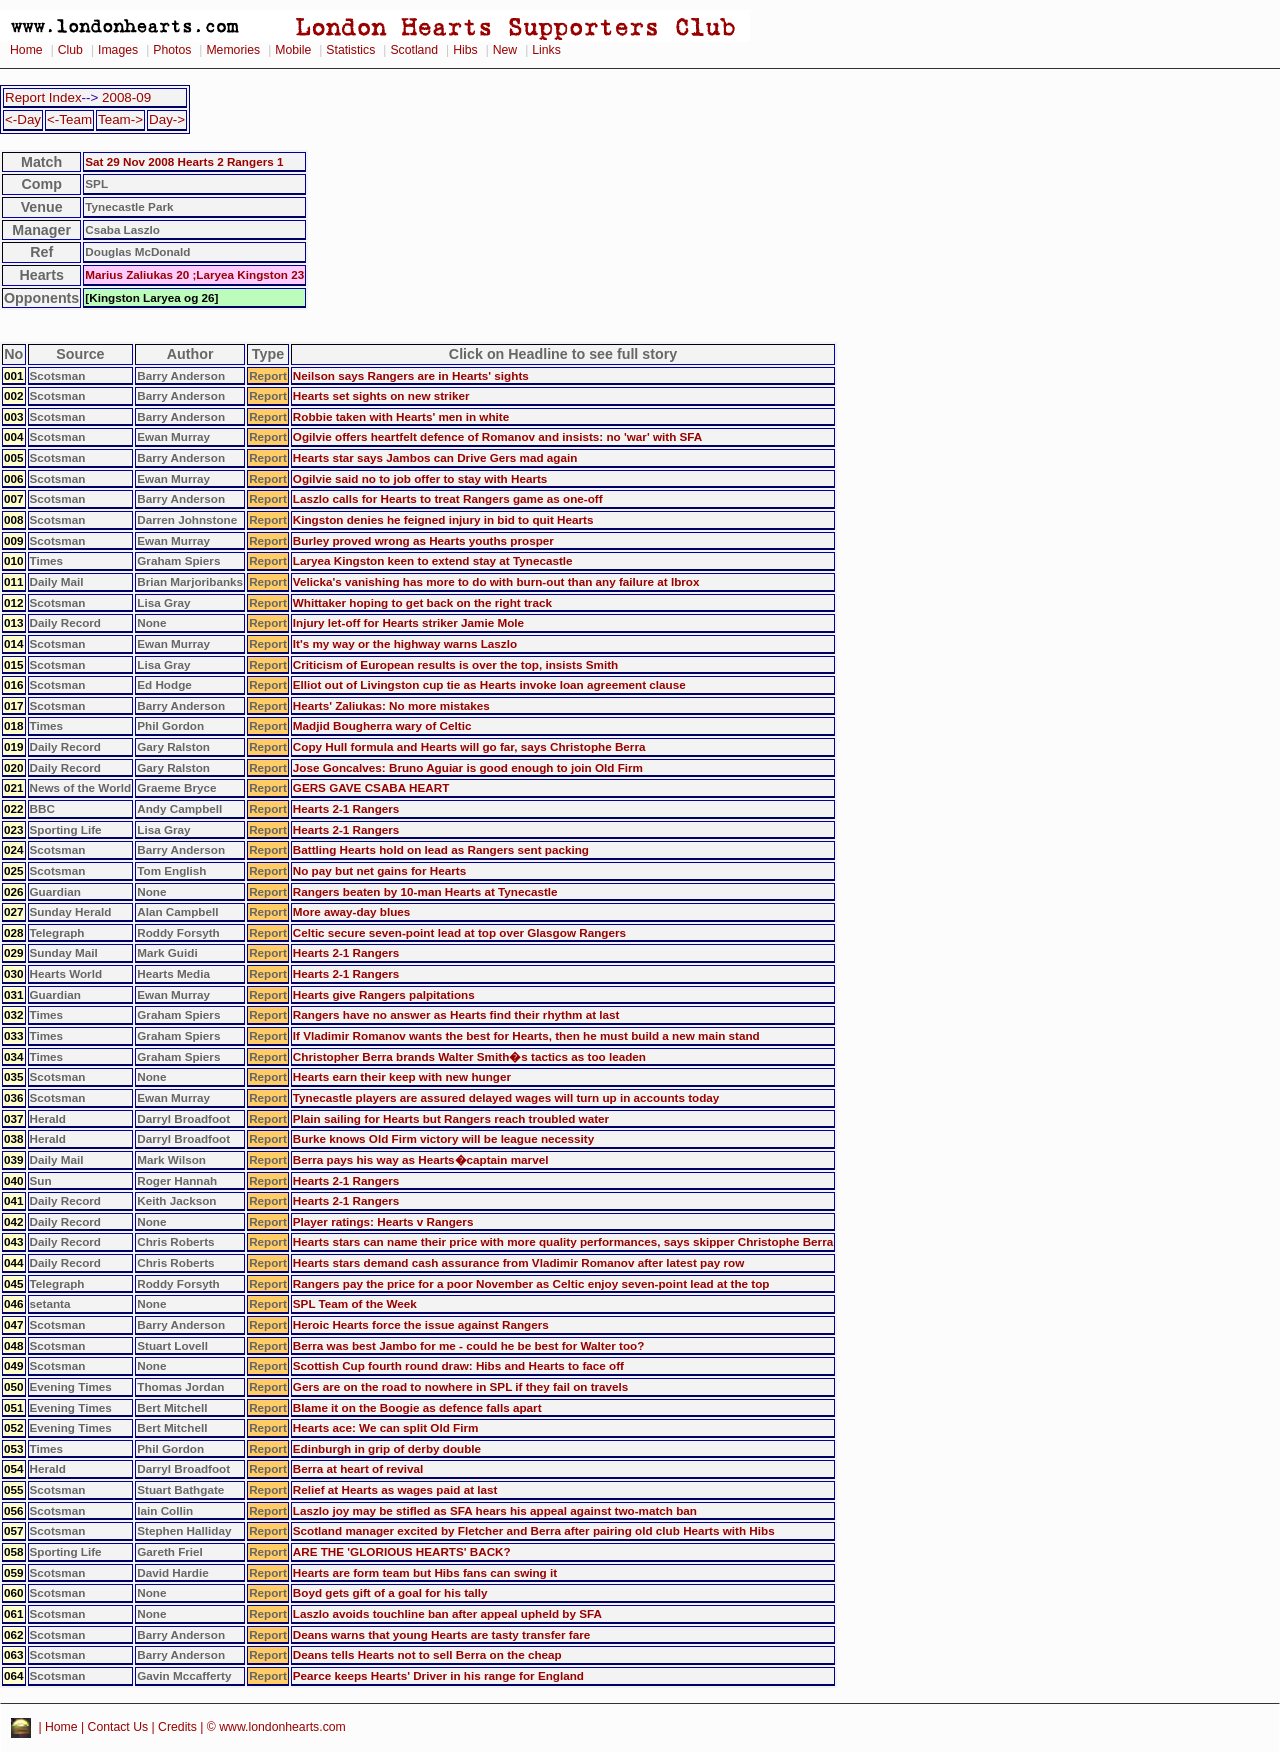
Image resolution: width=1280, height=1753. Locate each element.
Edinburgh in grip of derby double (387, 1448)
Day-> (167, 119)
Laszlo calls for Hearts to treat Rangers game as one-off (448, 498)
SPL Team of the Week (355, 1303)
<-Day (23, 119)
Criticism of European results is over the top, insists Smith (455, 664)
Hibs (465, 50)
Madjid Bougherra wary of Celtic (382, 725)
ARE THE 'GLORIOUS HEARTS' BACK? (402, 1551)
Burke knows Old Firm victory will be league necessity (443, 1138)
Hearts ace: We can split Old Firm (386, 1427)
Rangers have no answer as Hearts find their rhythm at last (456, 1014)
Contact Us (118, 1728)
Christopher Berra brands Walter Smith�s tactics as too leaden (469, 1056)
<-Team (69, 119)
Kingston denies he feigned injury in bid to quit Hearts (443, 519)
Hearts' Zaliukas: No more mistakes (391, 705)
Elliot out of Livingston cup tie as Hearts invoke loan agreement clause (489, 684)
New (505, 50)
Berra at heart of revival (358, 1468)
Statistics (350, 50)
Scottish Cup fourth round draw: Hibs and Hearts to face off (458, 1365)
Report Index (43, 97)
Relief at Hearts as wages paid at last (395, 1489)
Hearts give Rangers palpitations (384, 994)
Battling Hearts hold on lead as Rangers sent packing (441, 849)
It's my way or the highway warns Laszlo (405, 643)
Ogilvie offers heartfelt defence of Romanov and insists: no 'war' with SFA (498, 436)
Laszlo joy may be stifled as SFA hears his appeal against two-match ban (495, 1510)
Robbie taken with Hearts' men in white (401, 416)
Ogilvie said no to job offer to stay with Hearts (420, 478)
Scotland (414, 50)
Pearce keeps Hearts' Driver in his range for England (438, 1675)
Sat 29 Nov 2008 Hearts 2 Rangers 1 (184, 161)
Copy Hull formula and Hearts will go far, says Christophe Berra (469, 746)
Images (118, 50)
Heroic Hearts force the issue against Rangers (421, 1324)
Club (70, 50)
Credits (177, 1728)
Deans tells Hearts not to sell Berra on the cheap (427, 1654)
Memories (233, 50)
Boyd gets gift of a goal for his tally (390, 1592)
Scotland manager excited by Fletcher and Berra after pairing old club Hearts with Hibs (534, 1530)
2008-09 (126, 97)
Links (546, 50)
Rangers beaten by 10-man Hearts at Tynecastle (425, 891)
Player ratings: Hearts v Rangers (383, 1221)
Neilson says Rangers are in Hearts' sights (411, 375)
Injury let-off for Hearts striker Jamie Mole (408, 622)
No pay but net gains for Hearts (379, 870)
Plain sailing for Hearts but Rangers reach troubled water (451, 1118)
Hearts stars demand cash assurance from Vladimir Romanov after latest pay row (518, 1262)
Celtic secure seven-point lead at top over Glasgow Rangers (459, 932)
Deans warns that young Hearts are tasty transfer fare (442, 1634)
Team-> (120, 119)
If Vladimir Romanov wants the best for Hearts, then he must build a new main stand (526, 1035)
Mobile (293, 50)
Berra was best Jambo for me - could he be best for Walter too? (469, 1345)
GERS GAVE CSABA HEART (371, 787)
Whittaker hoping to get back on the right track (422, 602)
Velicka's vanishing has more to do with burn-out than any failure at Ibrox (496, 581)
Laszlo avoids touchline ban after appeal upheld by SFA (447, 1613)
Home (26, 50)
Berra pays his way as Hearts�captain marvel (421, 1159)
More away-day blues (352, 911)
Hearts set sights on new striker (381, 395)
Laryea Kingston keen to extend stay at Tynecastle (433, 560)
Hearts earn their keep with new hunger (402, 1076)
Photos (172, 50)
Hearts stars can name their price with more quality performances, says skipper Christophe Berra (563, 1241)
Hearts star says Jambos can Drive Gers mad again (435, 457)
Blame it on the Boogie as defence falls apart (417, 1407)
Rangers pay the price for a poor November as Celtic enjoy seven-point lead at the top (531, 1283)
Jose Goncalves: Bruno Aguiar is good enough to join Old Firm (468, 767)
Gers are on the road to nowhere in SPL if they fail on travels (461, 1386)
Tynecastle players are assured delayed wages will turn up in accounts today (506, 1097)
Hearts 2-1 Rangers (346, 808)
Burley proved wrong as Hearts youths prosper (423, 540)
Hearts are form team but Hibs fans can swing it (425, 1572)
